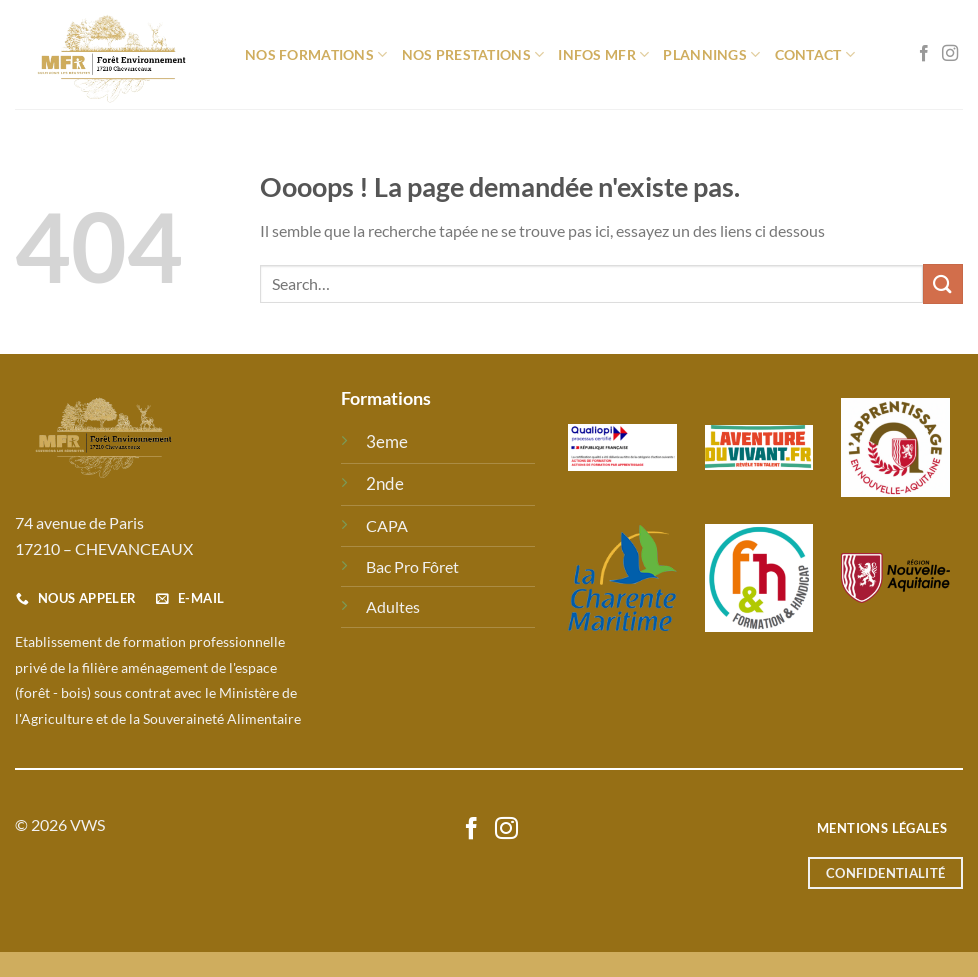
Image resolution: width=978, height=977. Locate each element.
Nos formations (316, 54)
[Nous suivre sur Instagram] (950, 54)
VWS (87, 824)
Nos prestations (473, 54)
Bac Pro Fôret (412, 566)
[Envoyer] (943, 283)
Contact (815, 54)
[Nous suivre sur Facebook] (924, 54)
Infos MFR (603, 54)
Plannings (711, 54)
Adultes (393, 606)
